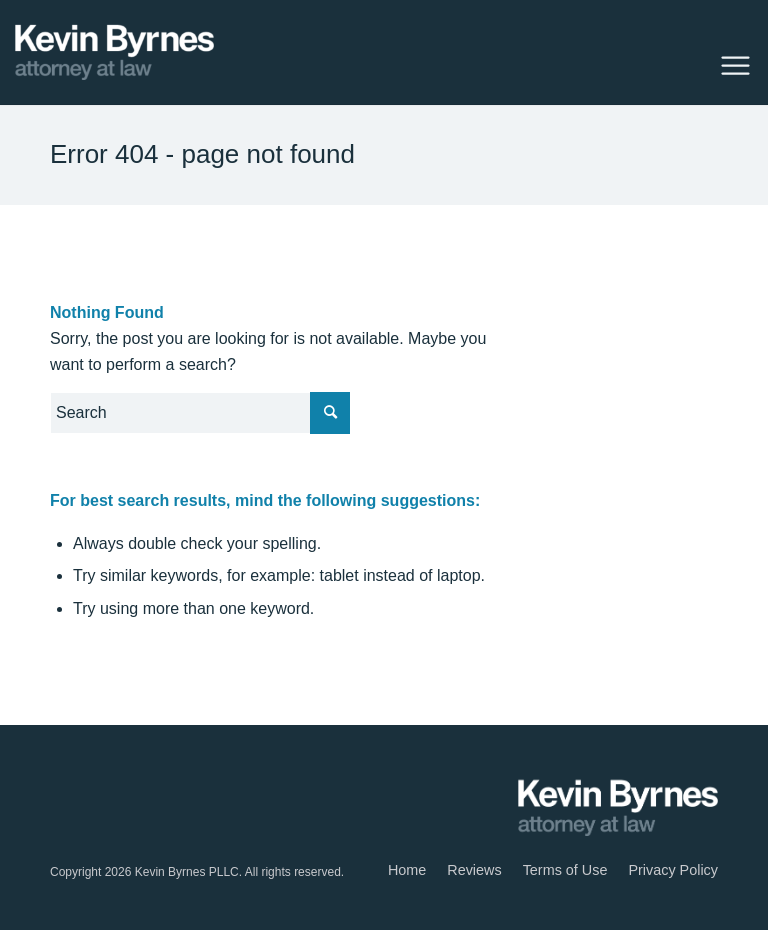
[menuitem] (407, 870)
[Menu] (730, 64)
